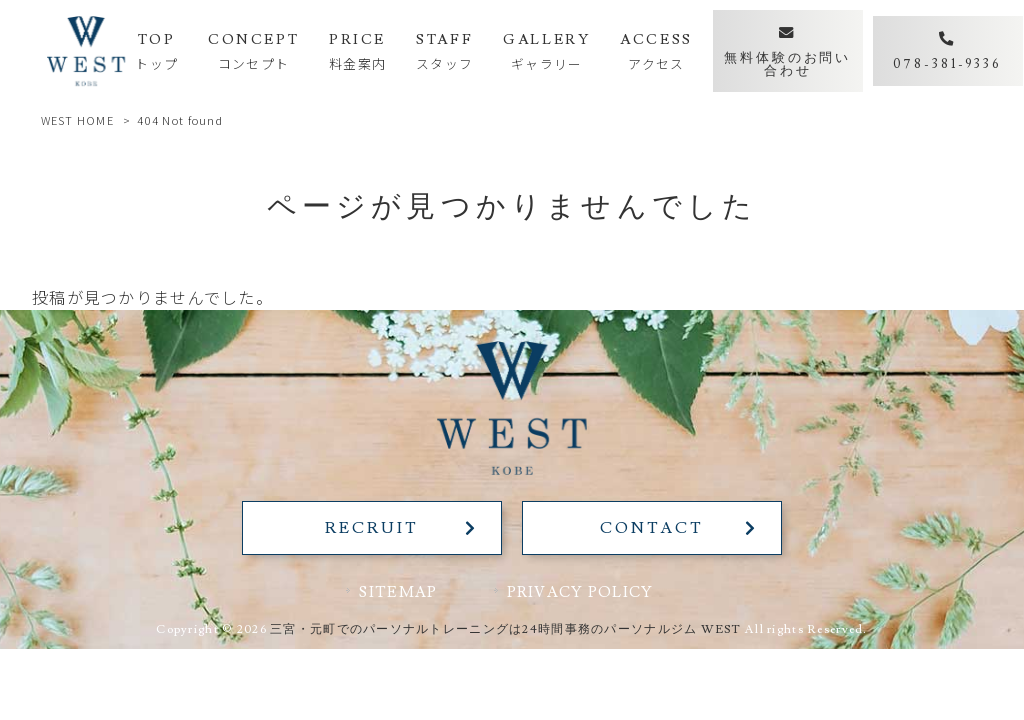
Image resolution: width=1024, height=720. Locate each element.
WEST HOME (78, 120)
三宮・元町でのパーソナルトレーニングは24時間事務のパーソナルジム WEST (506, 629)
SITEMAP (398, 592)
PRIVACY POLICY (580, 592)
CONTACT (651, 528)
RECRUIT (371, 528)
